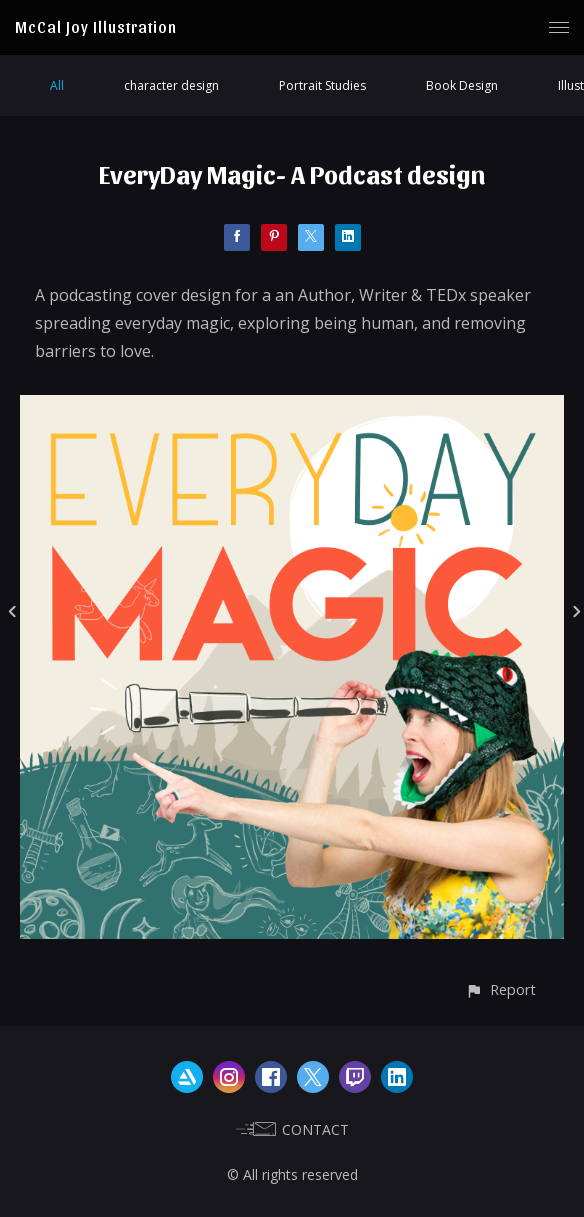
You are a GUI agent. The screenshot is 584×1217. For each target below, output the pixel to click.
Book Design (462, 85)
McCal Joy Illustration (96, 26)
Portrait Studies (322, 85)
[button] (500, 989)
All (57, 85)
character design (171, 85)
